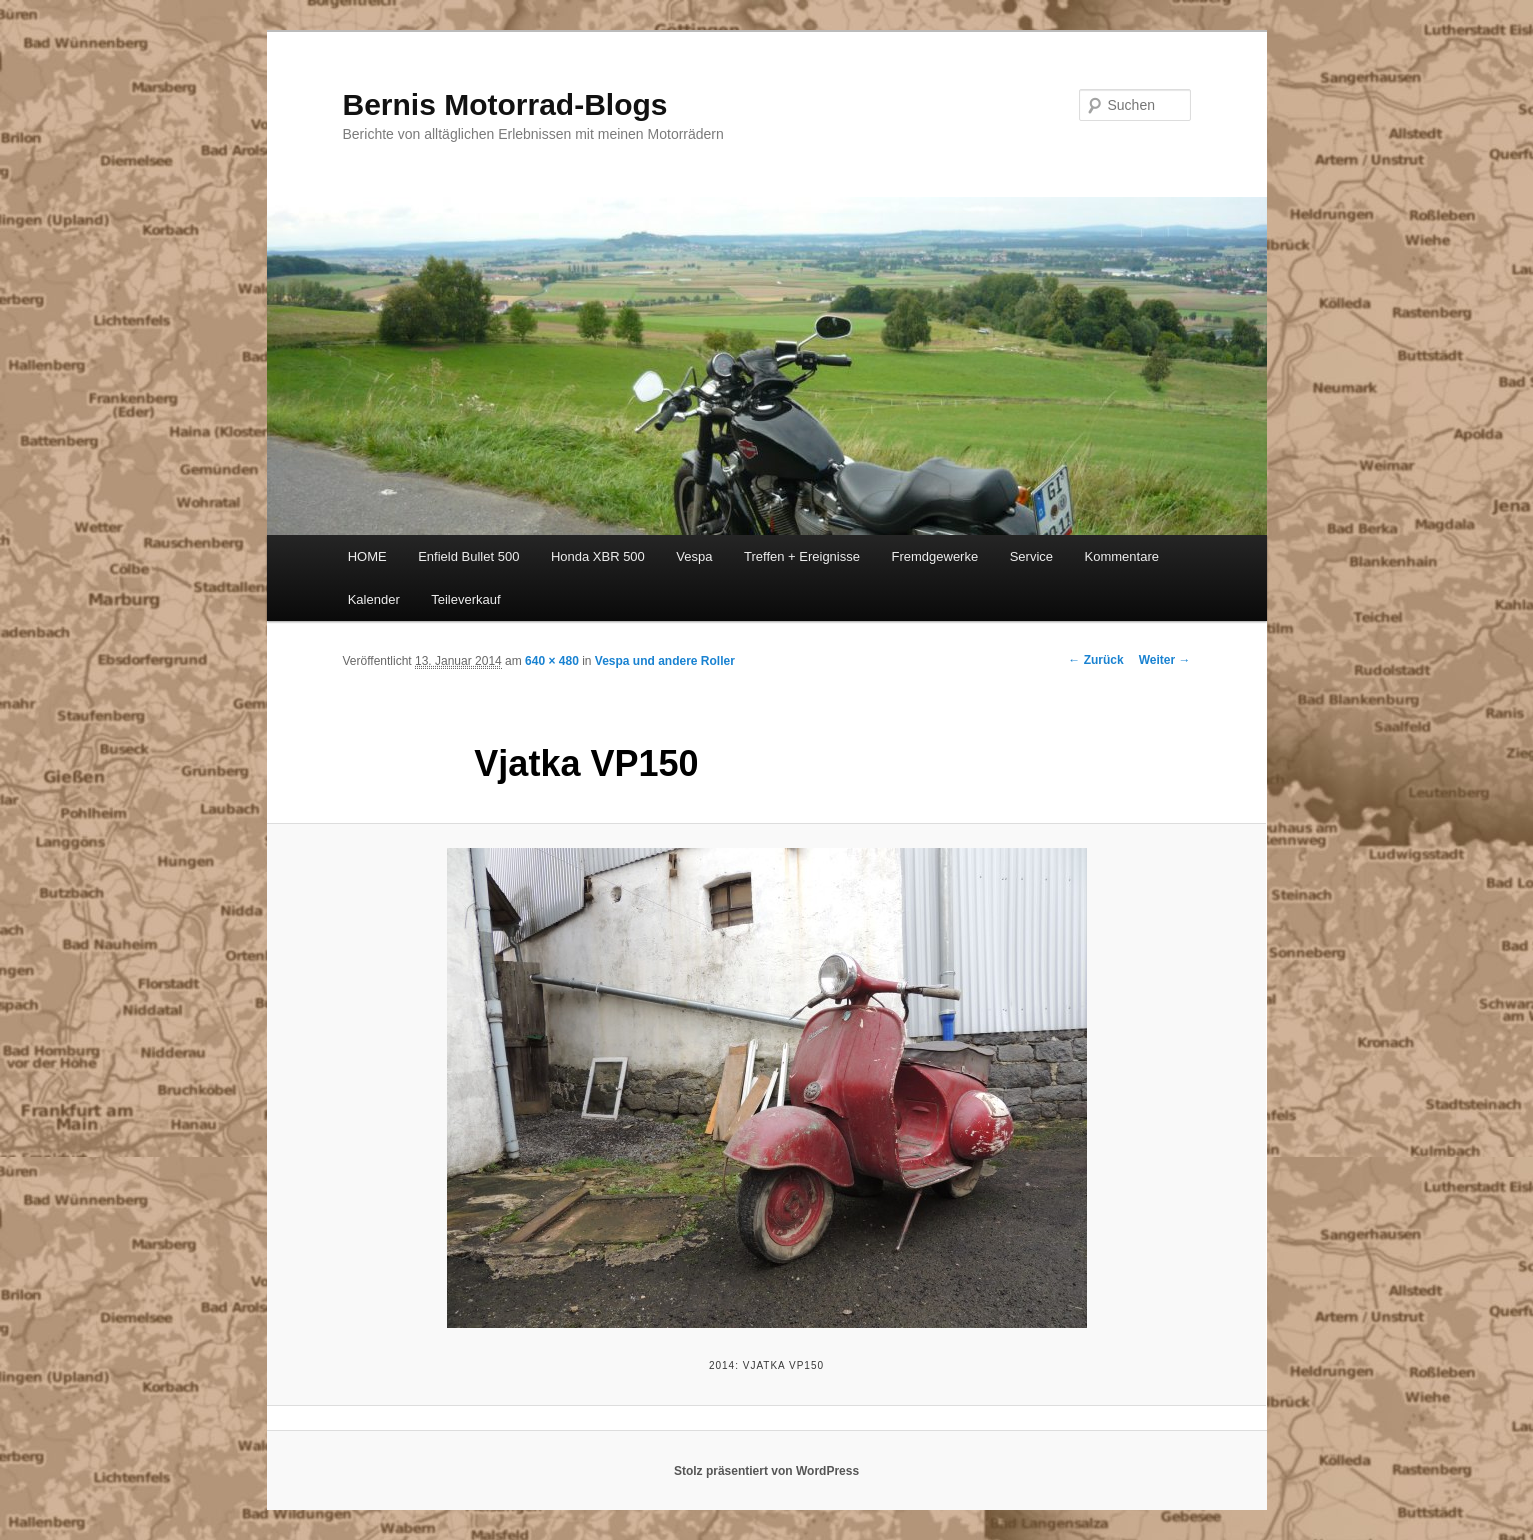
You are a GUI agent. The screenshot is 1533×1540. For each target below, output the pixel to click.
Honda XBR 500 (598, 556)
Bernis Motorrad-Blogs (505, 104)
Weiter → (1165, 660)
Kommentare (1122, 556)
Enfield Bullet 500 (468, 556)
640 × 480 (552, 661)
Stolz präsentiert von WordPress (766, 1471)
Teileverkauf (465, 599)
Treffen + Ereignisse (802, 556)
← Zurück (1095, 660)
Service (1031, 556)
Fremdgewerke (934, 556)
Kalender (374, 599)
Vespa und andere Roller (665, 661)
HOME (367, 556)
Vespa (694, 556)
